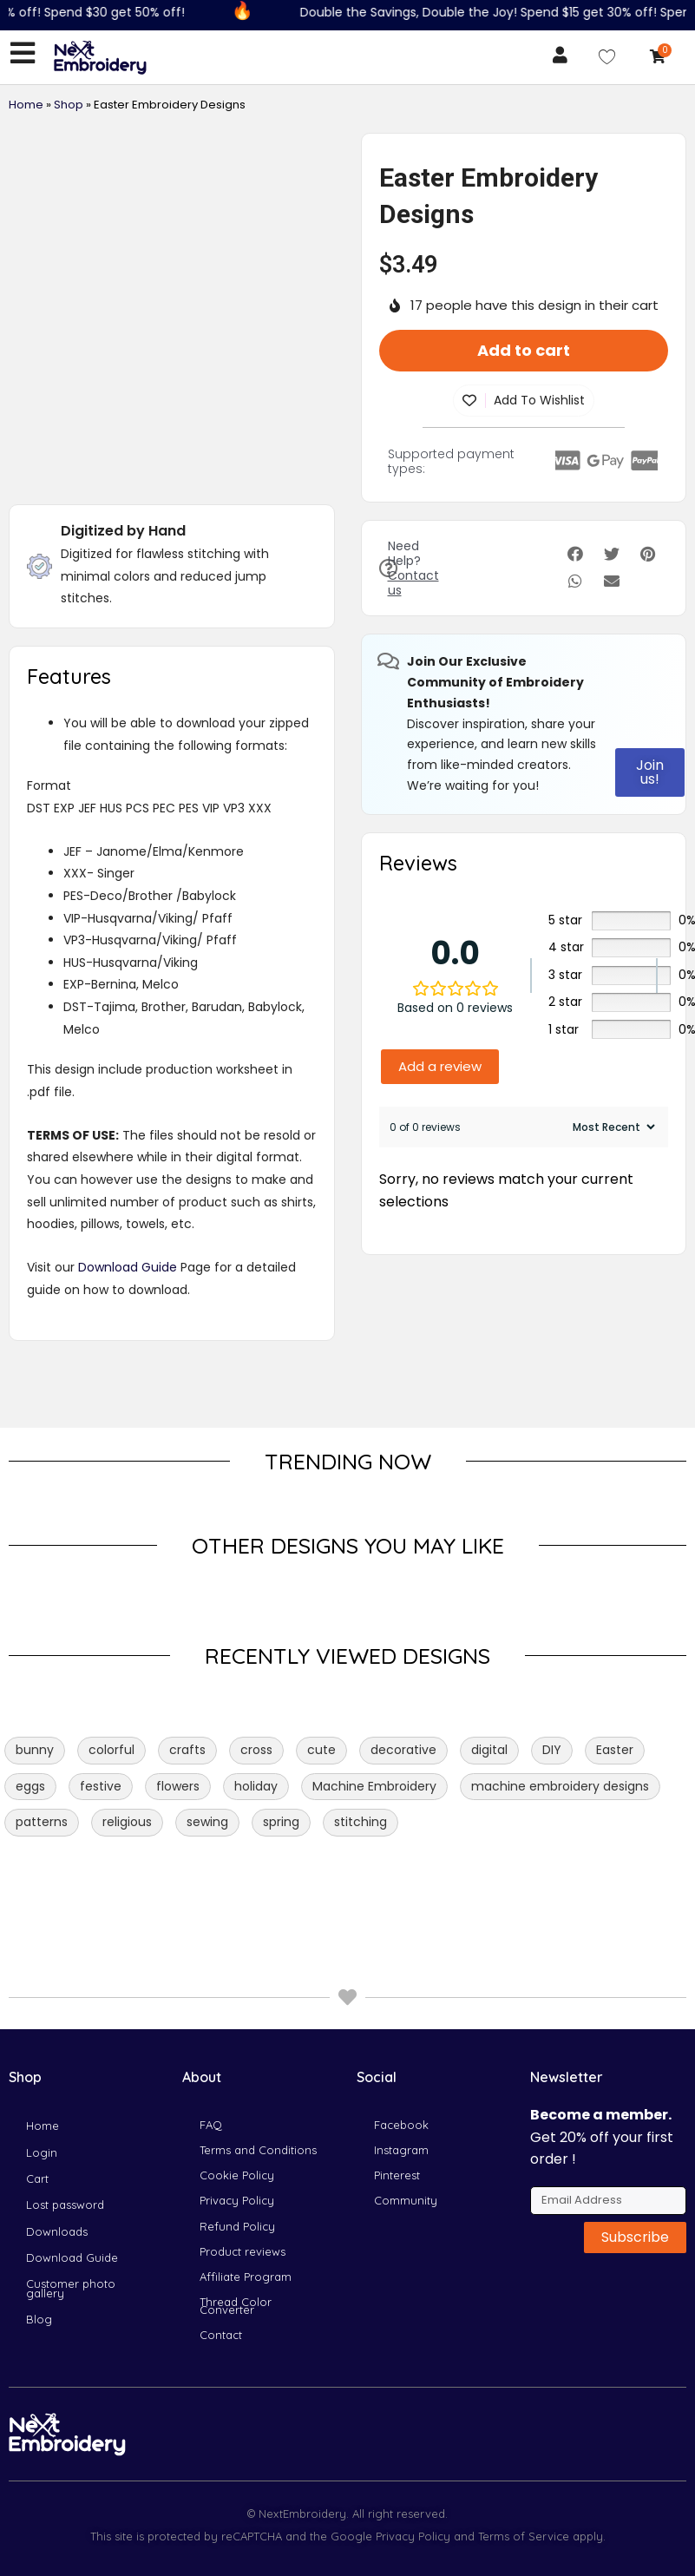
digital (489, 1754)
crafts (187, 1754)
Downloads (57, 2174)
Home (26, 109)
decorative (403, 1754)
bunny (35, 1754)
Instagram (401, 2070)
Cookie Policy (237, 2105)
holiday (256, 1790)
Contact (221, 2330)
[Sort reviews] (612, 1131)
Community (405, 2139)
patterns (42, 1826)
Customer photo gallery (70, 2252)
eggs (30, 1790)
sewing (207, 1826)
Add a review (440, 1070)
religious (127, 1826)
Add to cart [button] (523, 354)
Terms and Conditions (258, 2070)
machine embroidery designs (560, 1790)
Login (41, 2070)
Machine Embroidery (374, 1790)
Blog (39, 2296)
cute (321, 1754)
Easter (614, 1754)
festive (100, 1790)
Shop (68, 109)
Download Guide (127, 1271)
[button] (576, 559)
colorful (111, 1754)
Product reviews (242, 2209)
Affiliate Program (246, 2244)
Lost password (65, 2139)
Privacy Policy (237, 2139)
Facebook (401, 2035)
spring (281, 1826)
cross (256, 1754)
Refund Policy (237, 2174)
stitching (360, 1826)
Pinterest (397, 2105)
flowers (178, 1790)
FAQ (211, 2035)
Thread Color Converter (236, 2287)
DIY (551, 1754)
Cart (37, 2105)
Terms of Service (522, 2536)
